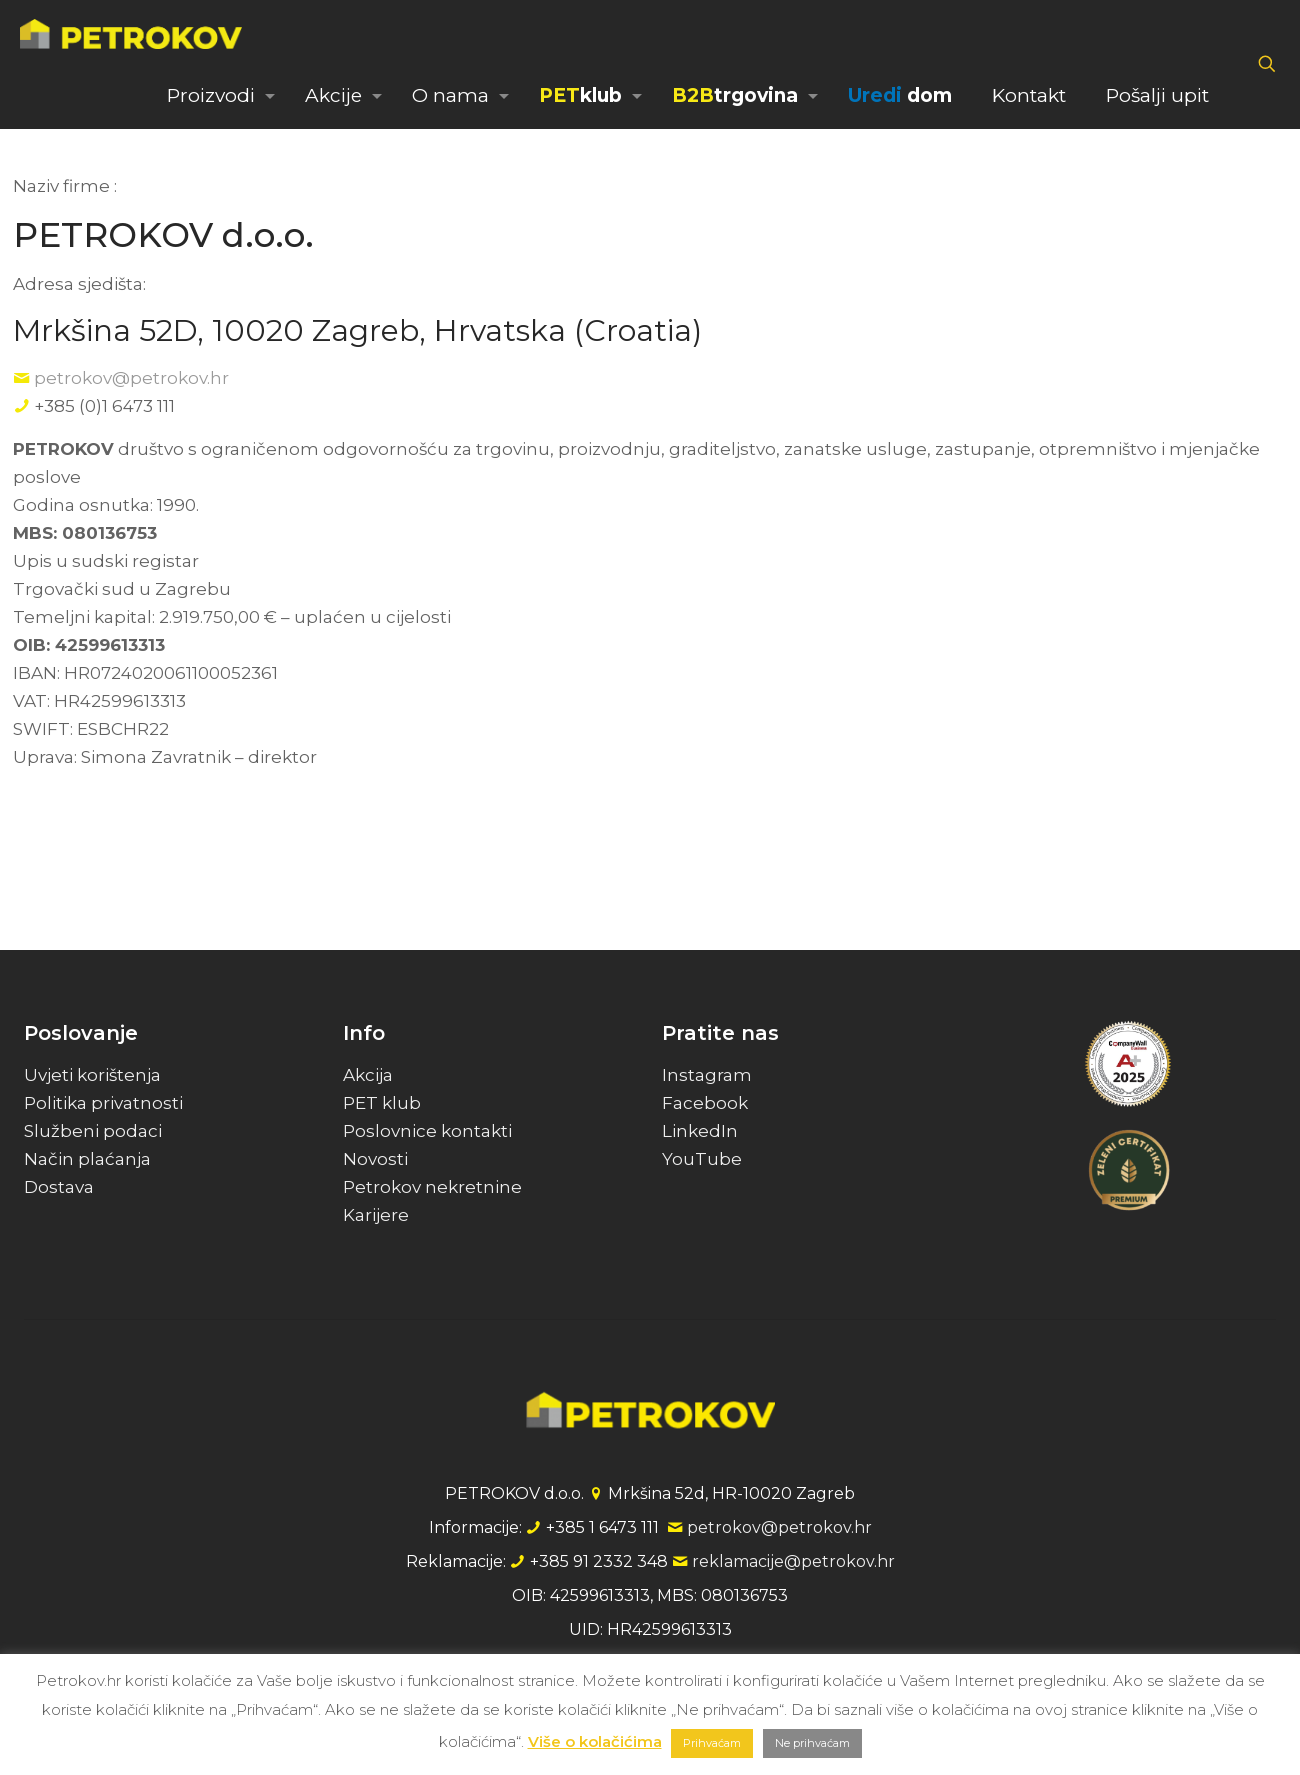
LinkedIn (700, 1131)
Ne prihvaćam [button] (812, 1743)
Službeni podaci (93, 1131)
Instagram (707, 1075)
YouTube (702, 1159)
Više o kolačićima (595, 1741)
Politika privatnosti (103, 1103)
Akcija (368, 1075)
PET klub (382, 1103)
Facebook (705, 1103)
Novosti (375, 1159)
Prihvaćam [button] (712, 1743)
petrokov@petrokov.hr (131, 378)
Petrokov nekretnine (432, 1187)
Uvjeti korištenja (92, 1075)
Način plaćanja (87, 1159)
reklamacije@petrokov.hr (793, 1561)
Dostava (59, 1187)
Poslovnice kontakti (427, 1131)
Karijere (376, 1215)
